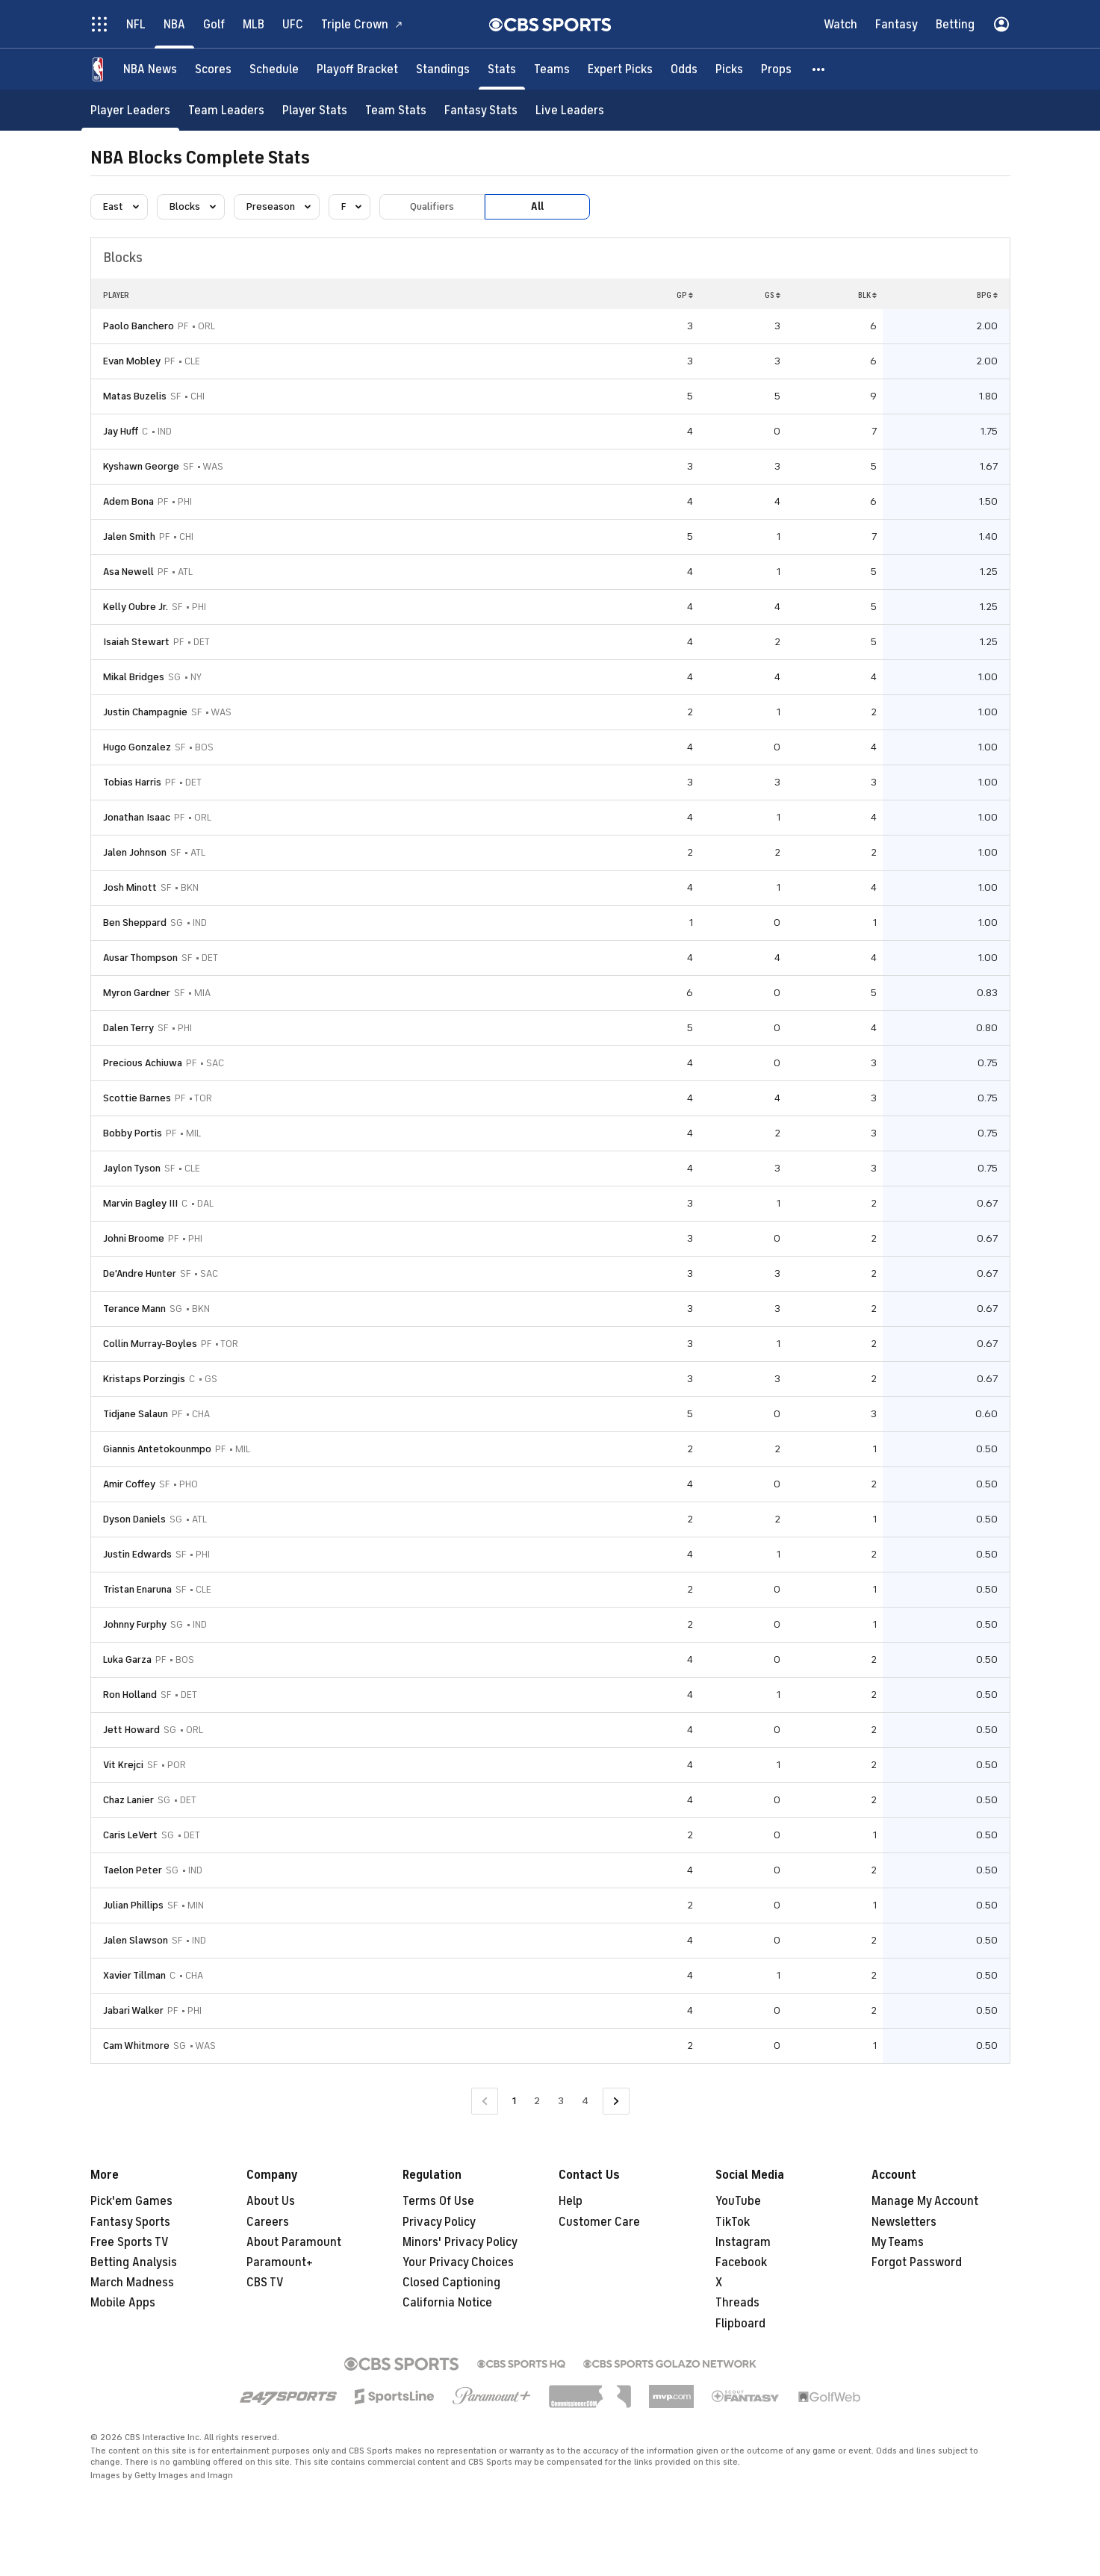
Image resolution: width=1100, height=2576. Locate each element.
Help (570, 2201)
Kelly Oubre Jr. (135, 606)
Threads (737, 2302)
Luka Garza (127, 1659)
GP (685, 295)
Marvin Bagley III (140, 1203)
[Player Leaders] (130, 110)
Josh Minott (130, 887)
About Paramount (293, 2242)
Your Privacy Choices (458, 2262)
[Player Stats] (314, 110)
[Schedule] (274, 69)
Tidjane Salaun (135, 1413)
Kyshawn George (141, 466)
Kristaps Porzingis (144, 1378)
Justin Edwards (137, 1554)
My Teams (897, 2242)
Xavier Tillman (134, 1975)
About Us (270, 2201)
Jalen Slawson (135, 1940)
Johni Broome (133, 1238)
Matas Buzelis (135, 396)
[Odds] (684, 69)
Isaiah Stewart (136, 641)
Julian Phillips (133, 1905)
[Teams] (552, 69)
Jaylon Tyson (132, 1168)
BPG (987, 295)
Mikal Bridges (133, 677)
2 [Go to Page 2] (537, 2100)
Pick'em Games (131, 2201)
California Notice (447, 2302)
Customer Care (599, 2222)
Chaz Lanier (128, 1799)
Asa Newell (128, 571)
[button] (819, 69)
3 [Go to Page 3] (561, 2100)
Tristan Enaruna (137, 1589)
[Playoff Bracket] (357, 69)
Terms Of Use (438, 2201)
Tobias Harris (132, 782)
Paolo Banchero (138, 326)
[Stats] (502, 69)
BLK (867, 295)
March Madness (132, 2282)
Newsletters (903, 2222)
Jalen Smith (129, 536)
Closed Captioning (451, 2282)
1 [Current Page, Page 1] (514, 2100)
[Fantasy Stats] (480, 110)
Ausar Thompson (140, 957)
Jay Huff (120, 431)
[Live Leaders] (569, 110)
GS (772, 295)
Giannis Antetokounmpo (157, 1449)
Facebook (741, 2262)
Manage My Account (924, 2201)
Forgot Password (916, 2262)
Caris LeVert (130, 1835)
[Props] (776, 69)
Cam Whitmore (136, 2045)
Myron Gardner (136, 992)
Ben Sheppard (135, 922)
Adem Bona (128, 501)
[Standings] (443, 69)
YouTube (738, 2201)
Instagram (743, 2242)
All (537, 206)
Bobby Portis (132, 1133)
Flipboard (740, 2323)
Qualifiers (432, 206)
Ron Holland (130, 1694)
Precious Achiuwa (142, 1063)
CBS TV (265, 2282)
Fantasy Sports (130, 2222)
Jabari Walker (133, 2010)
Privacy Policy (439, 2222)
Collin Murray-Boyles (150, 1343)
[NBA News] (150, 69)
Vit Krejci (123, 1764)
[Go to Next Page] (616, 2101)
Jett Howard (131, 1729)
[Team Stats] (395, 110)
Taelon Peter (132, 1870)
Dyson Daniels (134, 1519)
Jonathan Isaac (136, 817)
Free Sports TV (129, 2242)
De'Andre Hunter (139, 1273)
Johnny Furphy (135, 1624)
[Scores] (213, 69)
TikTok (732, 2222)
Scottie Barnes (137, 1098)
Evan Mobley (132, 361)
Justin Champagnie (145, 712)
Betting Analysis (133, 2262)
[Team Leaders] (226, 110)
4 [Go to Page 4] (585, 2100)
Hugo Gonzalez (137, 747)
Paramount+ (279, 2262)
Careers (267, 2222)
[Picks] (729, 69)
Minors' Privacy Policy (460, 2242)
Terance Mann (134, 1308)
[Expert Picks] (620, 69)
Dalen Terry (128, 1027)
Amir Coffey (129, 1484)
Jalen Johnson (135, 852)
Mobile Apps (122, 2302)
